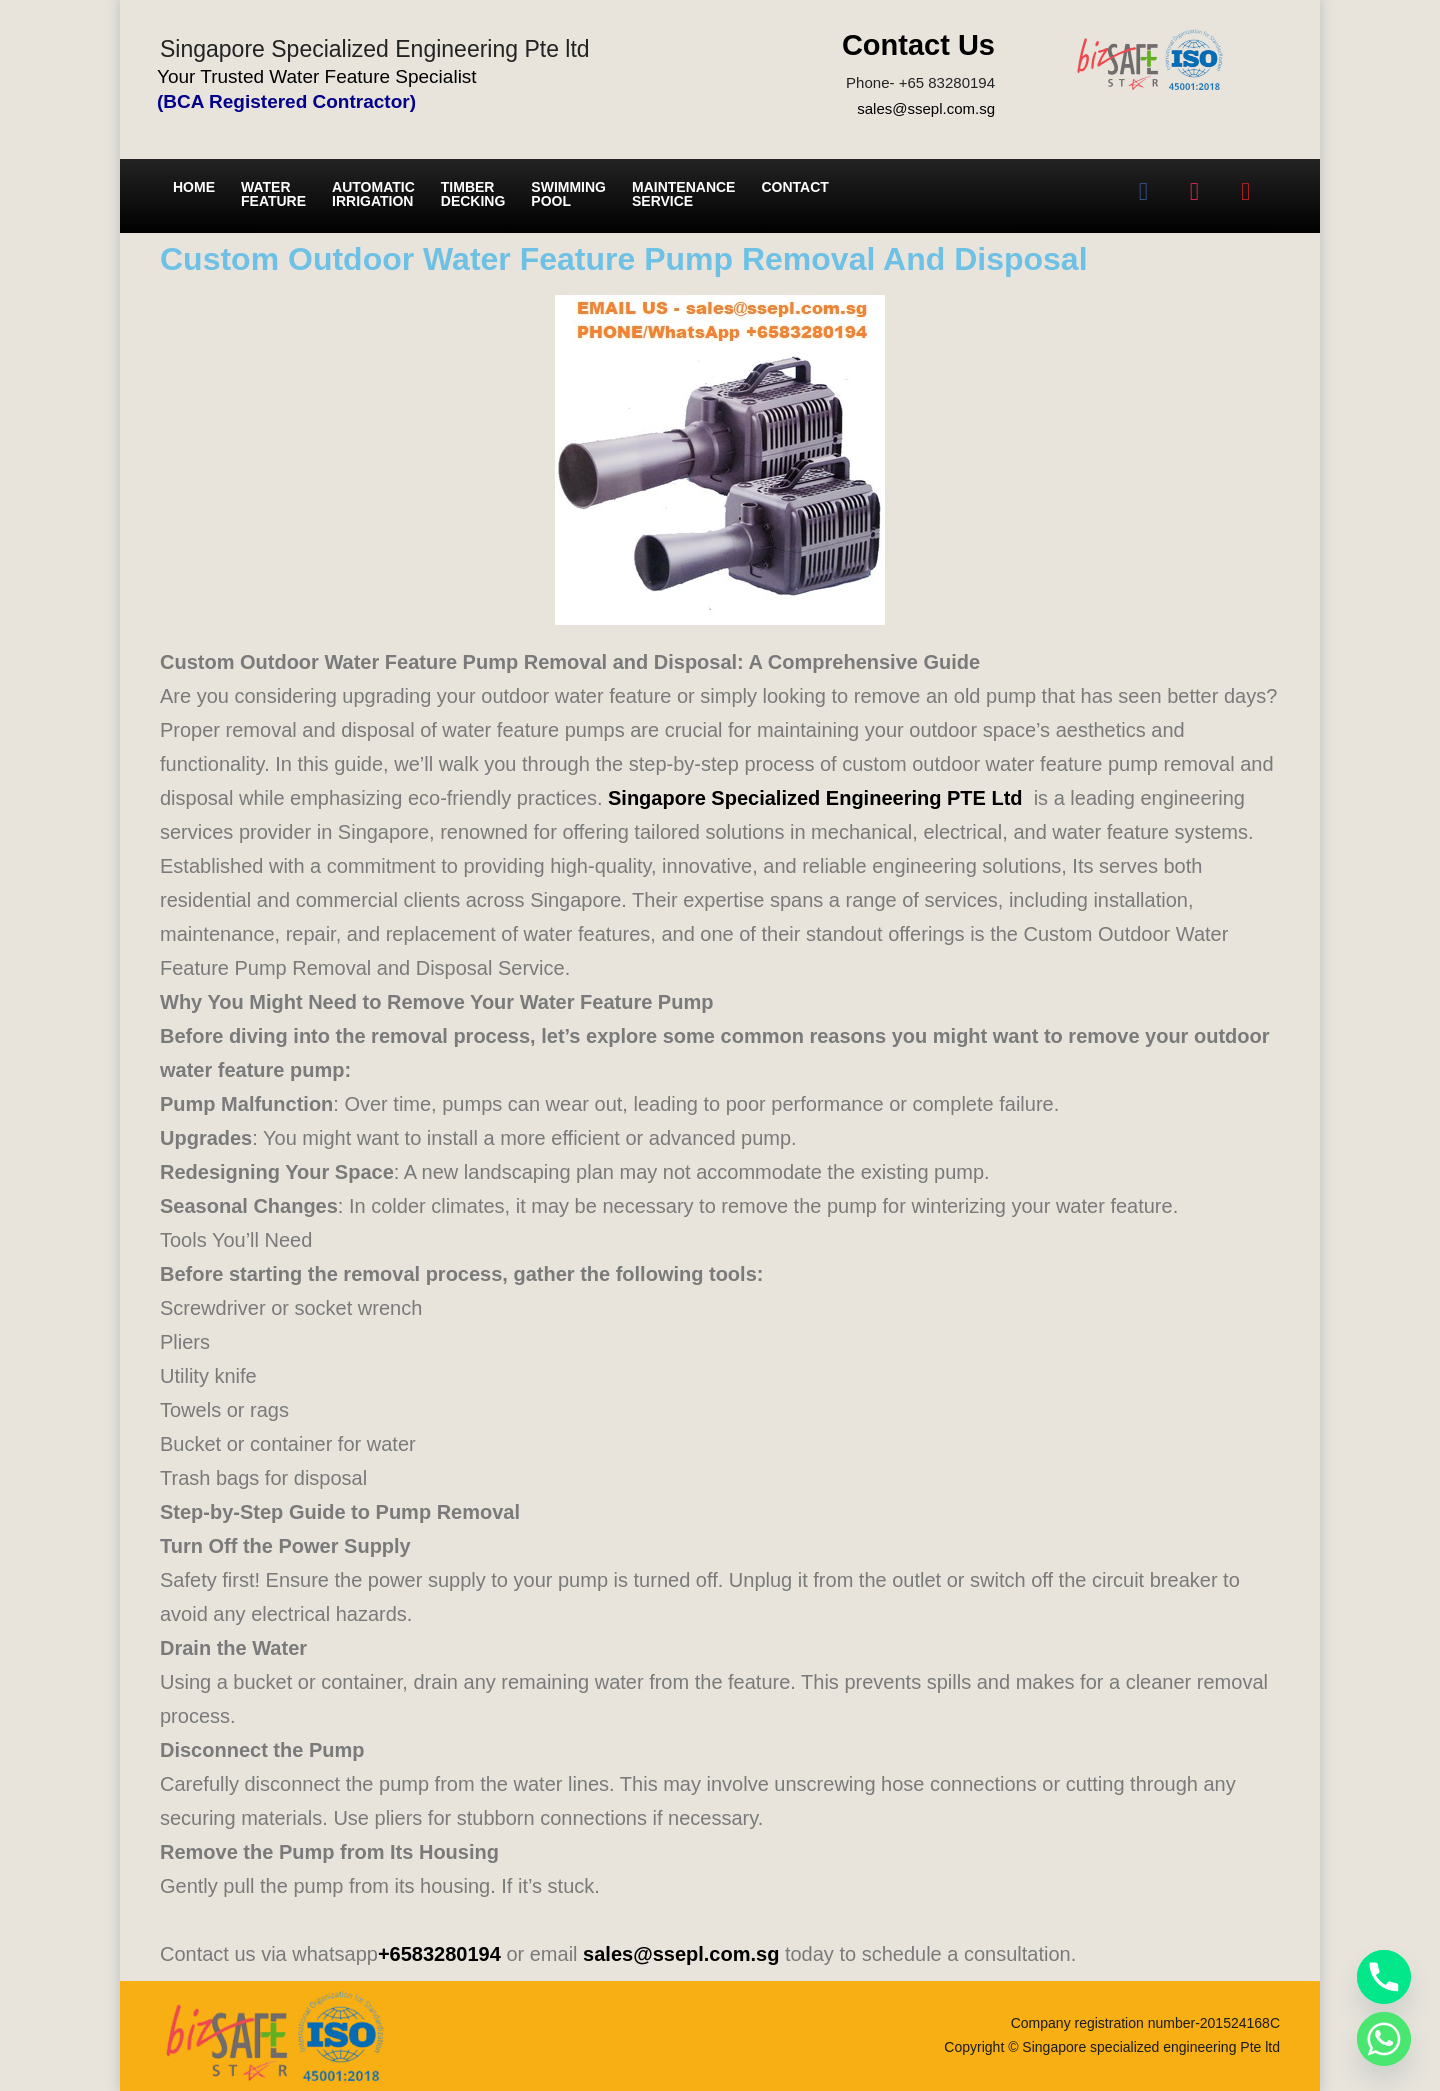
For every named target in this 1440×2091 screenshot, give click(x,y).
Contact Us (918, 45)
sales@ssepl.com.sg (926, 108)
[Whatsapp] (1384, 2039)
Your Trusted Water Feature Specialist (317, 76)
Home (194, 187)
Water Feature (273, 194)
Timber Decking (473, 194)
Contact (794, 187)
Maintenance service (683, 194)
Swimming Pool (568, 194)
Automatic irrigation (373, 194)
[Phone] (1384, 1977)
